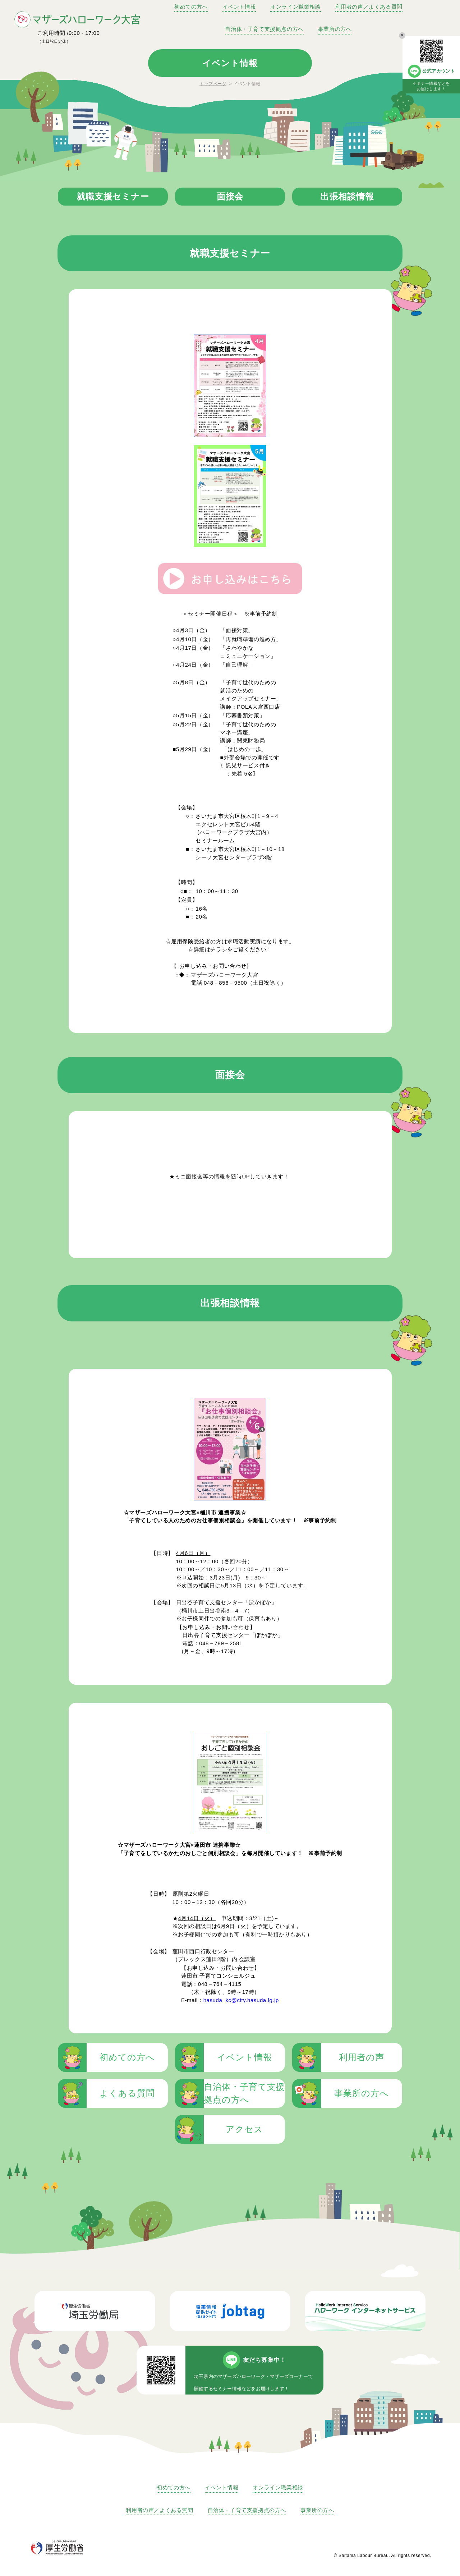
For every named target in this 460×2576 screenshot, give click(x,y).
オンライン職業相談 (295, 7)
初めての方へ (191, 7)
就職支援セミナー (113, 196)
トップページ (212, 83)
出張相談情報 (347, 196)
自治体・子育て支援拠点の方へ (264, 29)
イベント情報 (239, 7)
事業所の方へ (335, 29)
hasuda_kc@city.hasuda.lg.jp (241, 2000)
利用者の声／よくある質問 (368, 7)
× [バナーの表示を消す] (402, 35)
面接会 (230, 196)
